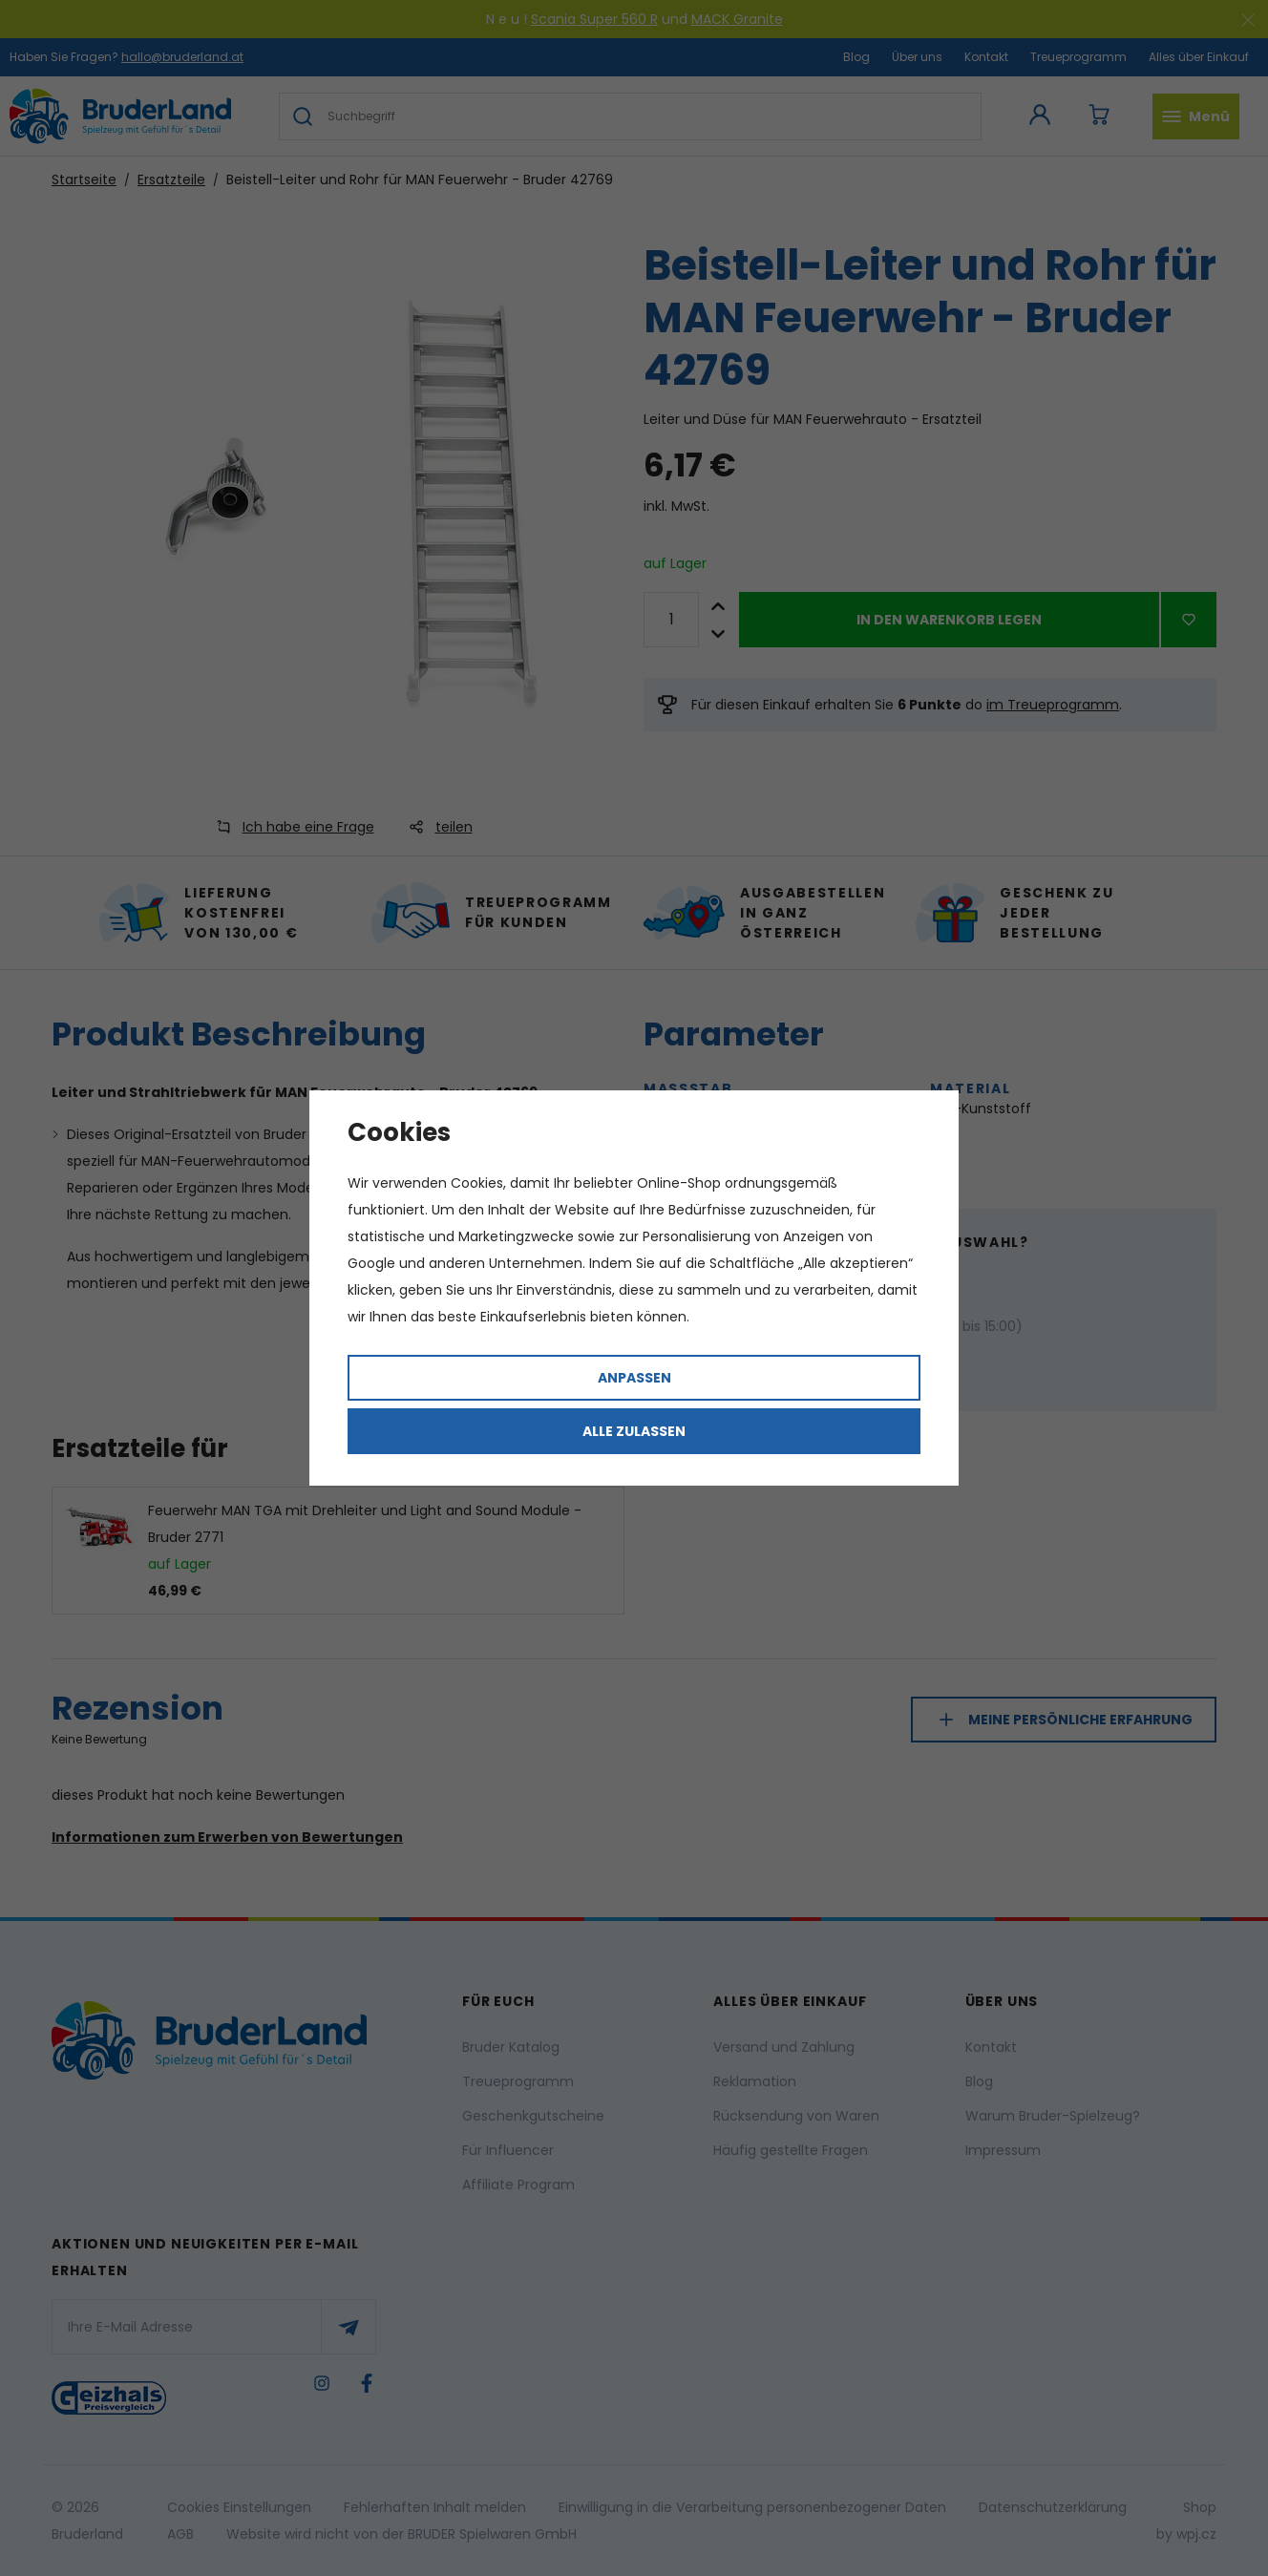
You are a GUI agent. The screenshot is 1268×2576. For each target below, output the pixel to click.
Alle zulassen (634, 1431)
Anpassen (634, 1377)
